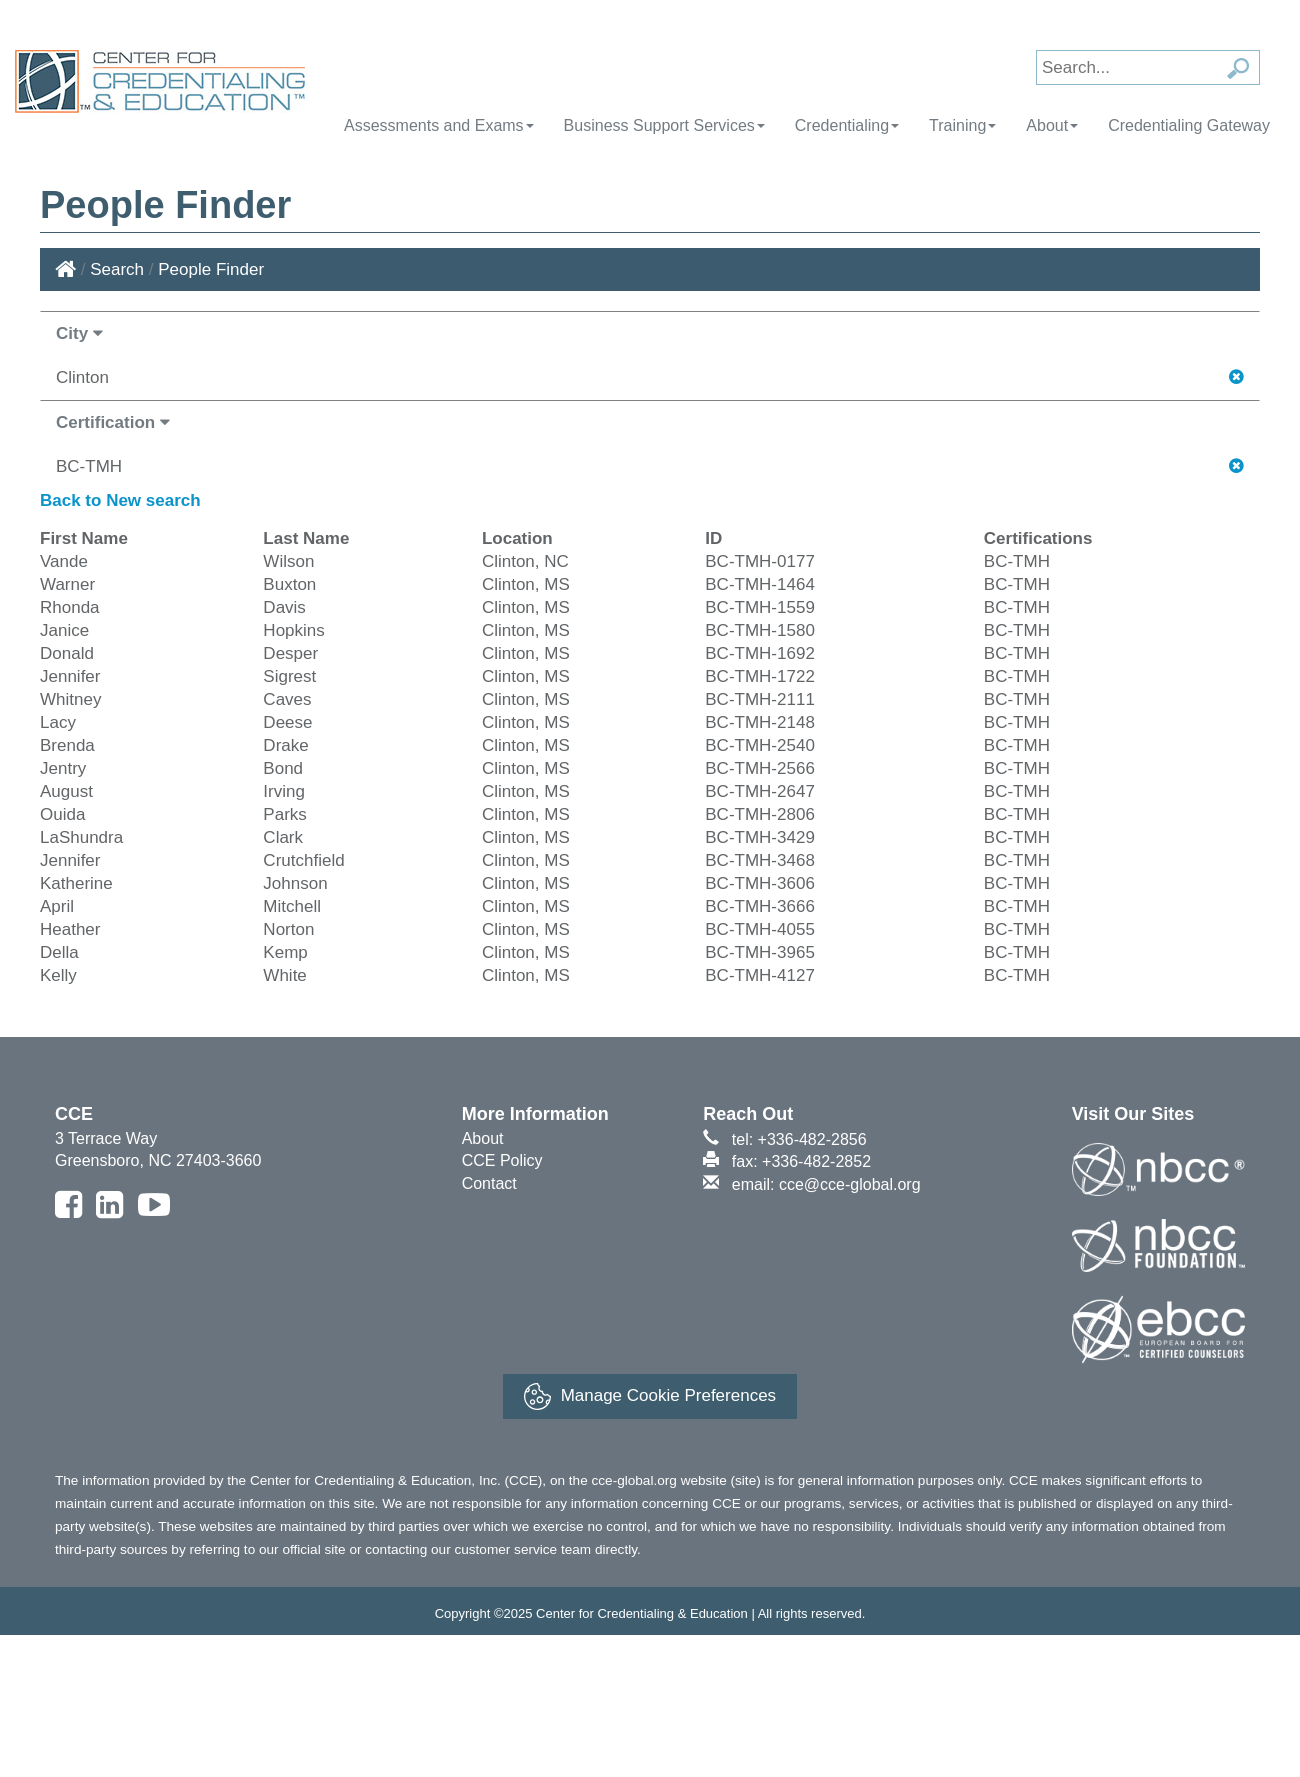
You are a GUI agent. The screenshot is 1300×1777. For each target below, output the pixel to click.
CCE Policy (502, 1160)
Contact (489, 1183)
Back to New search (120, 500)
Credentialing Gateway (1189, 125)
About (1052, 125)
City (79, 333)
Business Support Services (664, 125)
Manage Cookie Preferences (650, 1396)
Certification (113, 422)
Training (962, 125)
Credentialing (847, 125)
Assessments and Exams (439, 125)
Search (117, 269)
